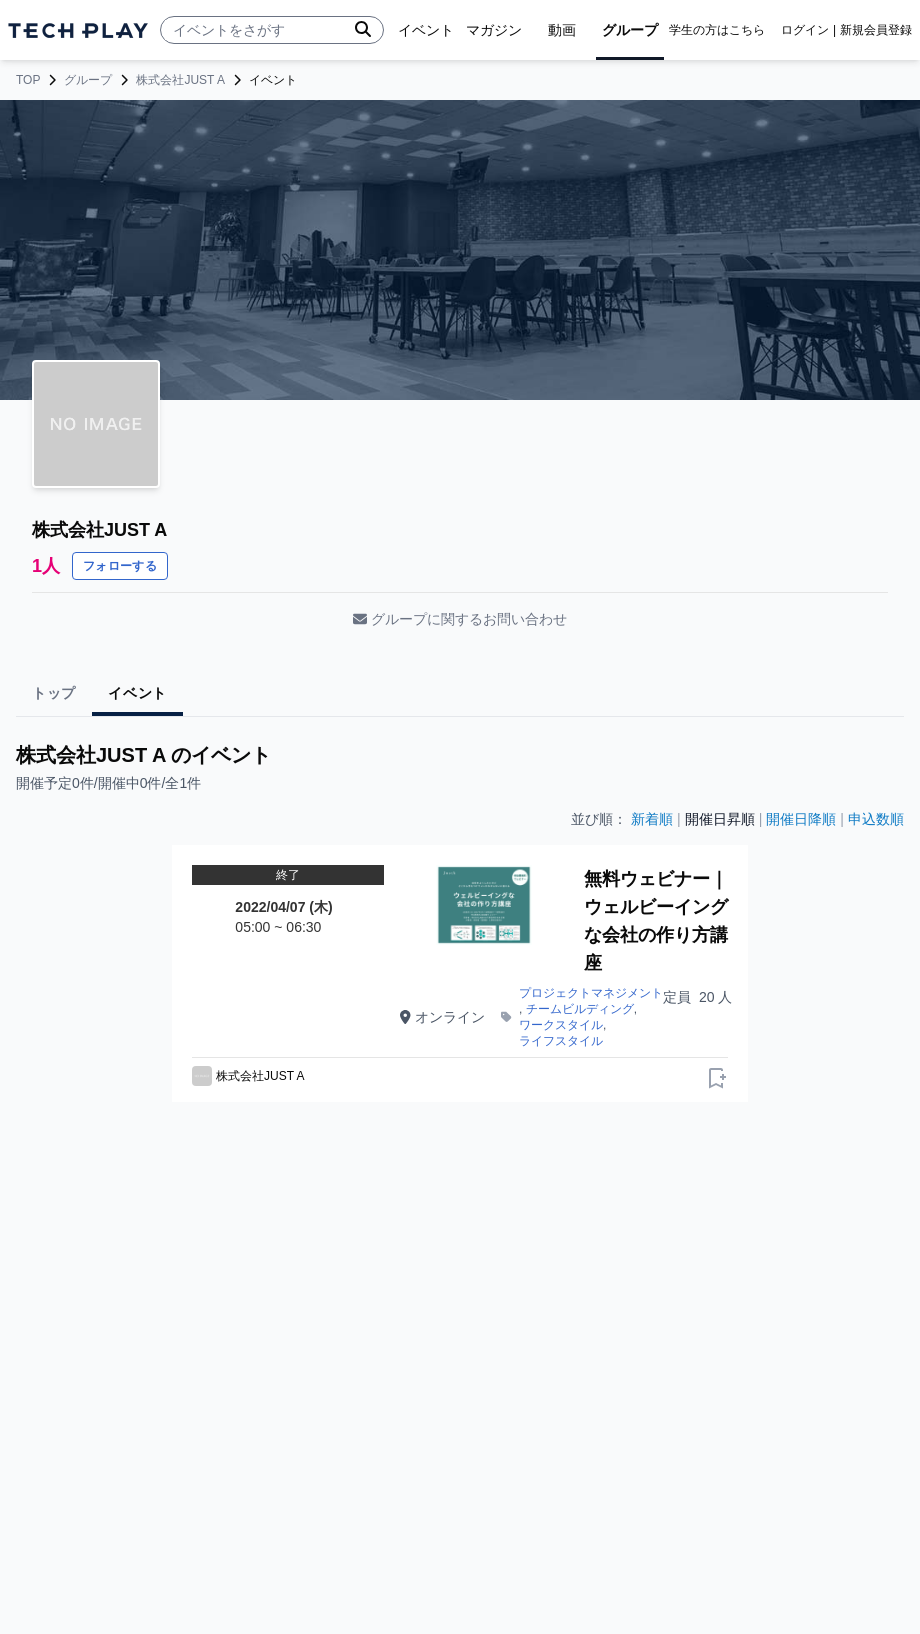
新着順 (652, 819)
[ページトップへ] (78, 30)
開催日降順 (801, 819)
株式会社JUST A (180, 80)
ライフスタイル (561, 1041)
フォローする (120, 566)
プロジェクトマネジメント (591, 993)
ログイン (805, 30)
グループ (88, 80)
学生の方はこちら (717, 30)
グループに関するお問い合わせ (460, 619)
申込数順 (876, 819)
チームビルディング (580, 1009)
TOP (28, 80)
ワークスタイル (561, 1025)
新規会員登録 (876, 30)
